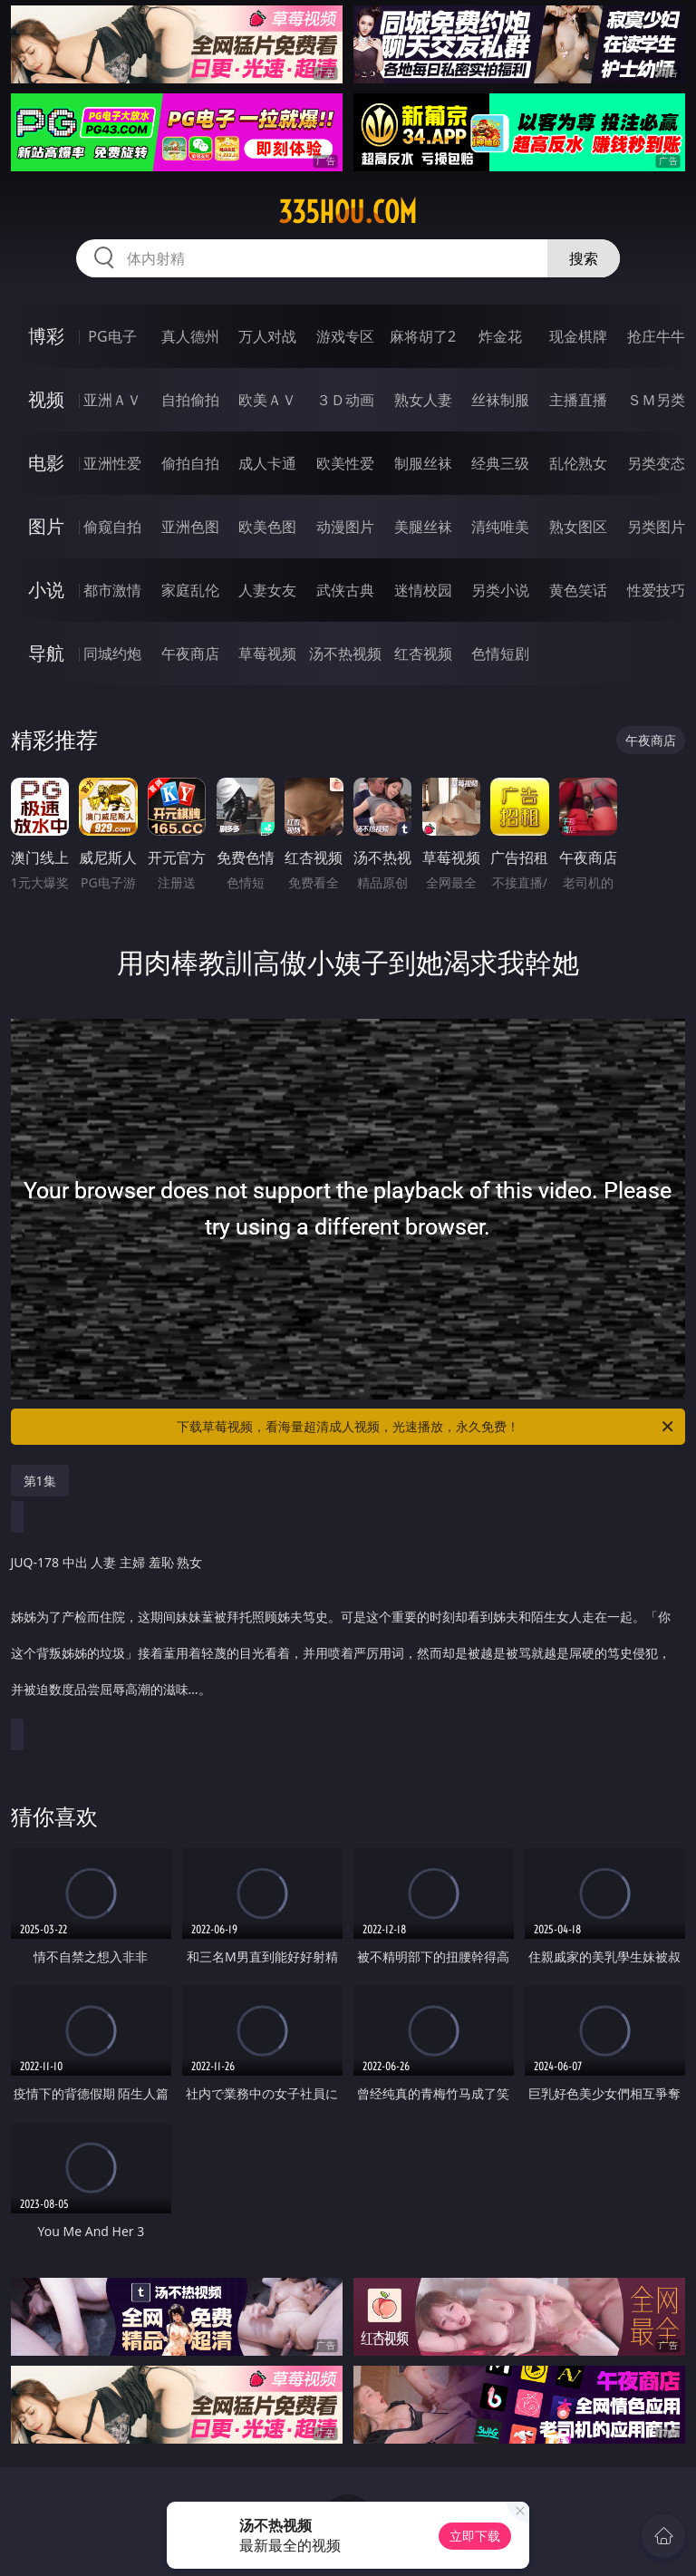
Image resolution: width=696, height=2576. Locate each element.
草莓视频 (267, 653)
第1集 (40, 1480)
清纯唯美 (500, 527)
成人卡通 (267, 463)
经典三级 (500, 463)
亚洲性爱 (112, 463)
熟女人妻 (423, 400)
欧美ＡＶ (267, 400)
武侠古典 (345, 590)
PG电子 (112, 336)
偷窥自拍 (112, 527)
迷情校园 (423, 590)
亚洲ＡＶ (112, 400)
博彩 (46, 336)
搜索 (583, 258)
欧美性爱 (345, 463)
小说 (46, 589)
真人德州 (190, 336)
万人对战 (267, 336)
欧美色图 (267, 527)
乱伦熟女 (578, 463)
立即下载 (475, 2535)
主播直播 (578, 400)
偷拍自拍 (190, 463)
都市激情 (112, 590)
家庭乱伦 (190, 590)
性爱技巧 (656, 590)
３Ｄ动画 (345, 400)
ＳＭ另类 (656, 400)
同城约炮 (112, 653)
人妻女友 (267, 590)
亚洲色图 (190, 527)
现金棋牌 (578, 336)
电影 (46, 462)
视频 (46, 399)
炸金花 (500, 336)
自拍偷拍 (190, 400)
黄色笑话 (578, 590)
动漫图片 (345, 527)
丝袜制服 (500, 400)
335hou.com (347, 212)
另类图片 (656, 527)
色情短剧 (500, 653)
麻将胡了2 (423, 336)
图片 (46, 526)
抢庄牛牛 (656, 336)
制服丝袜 (423, 463)
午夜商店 (190, 653)
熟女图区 (578, 527)
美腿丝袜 (423, 527)
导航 (46, 653)
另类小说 (500, 590)
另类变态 (656, 463)
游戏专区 (345, 336)
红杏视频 (423, 653)
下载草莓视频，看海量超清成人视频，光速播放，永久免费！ (426, 1427)
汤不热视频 (345, 653)
